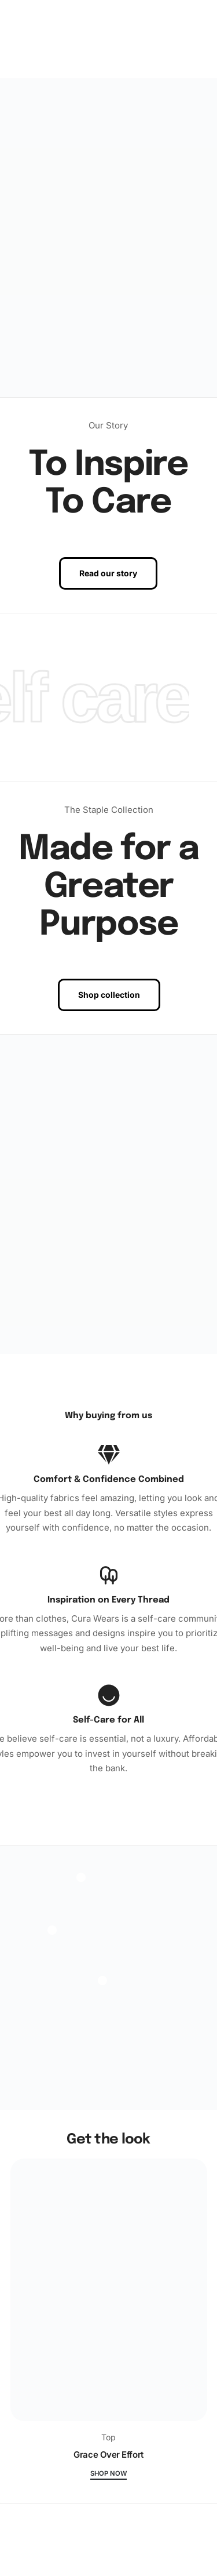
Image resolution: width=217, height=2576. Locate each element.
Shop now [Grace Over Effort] (108, 2473)
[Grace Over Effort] (108, 2295)
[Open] (52, 1930)
